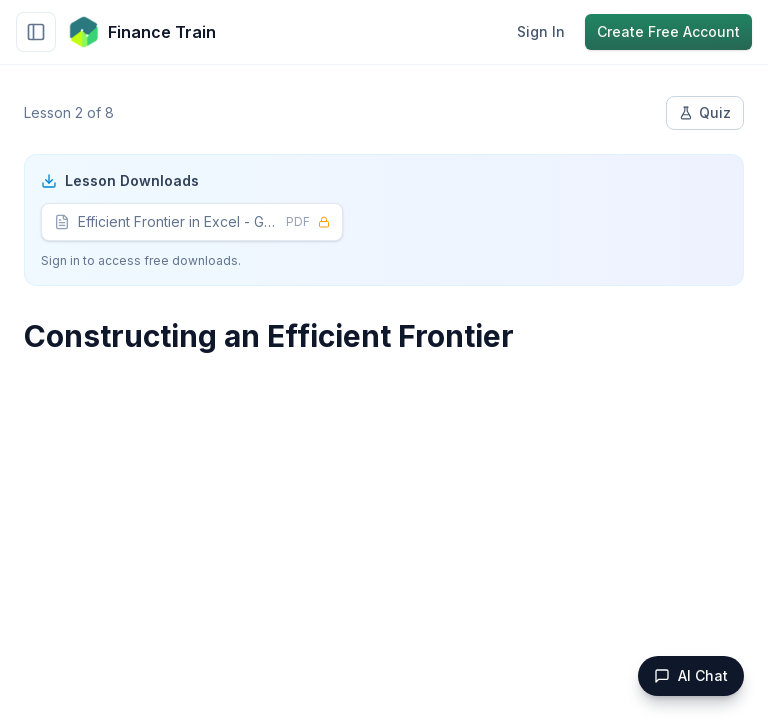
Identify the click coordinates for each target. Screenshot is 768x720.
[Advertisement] (384, 526)
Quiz (705, 112)
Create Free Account (668, 31)
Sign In (541, 31)
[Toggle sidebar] (36, 32)
